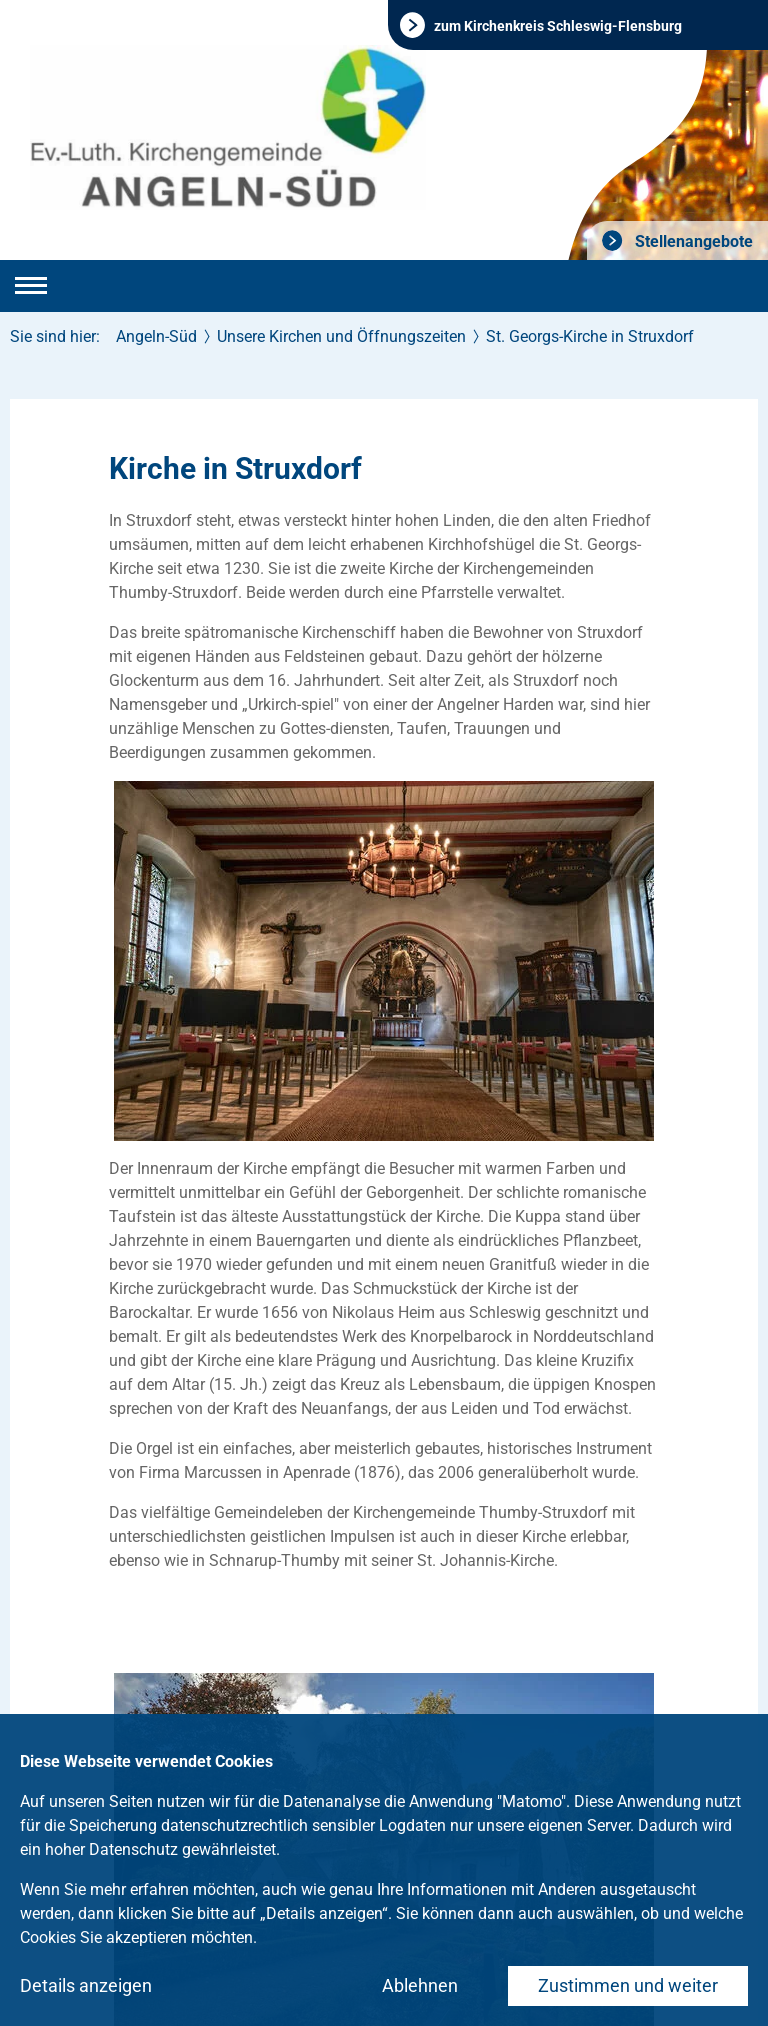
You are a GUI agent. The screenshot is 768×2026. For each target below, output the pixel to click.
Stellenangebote (692, 241)
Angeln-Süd (156, 336)
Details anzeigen (86, 1985)
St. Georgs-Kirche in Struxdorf (590, 336)
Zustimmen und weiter (628, 1985)
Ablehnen (420, 1985)
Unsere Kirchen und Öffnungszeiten (341, 336)
